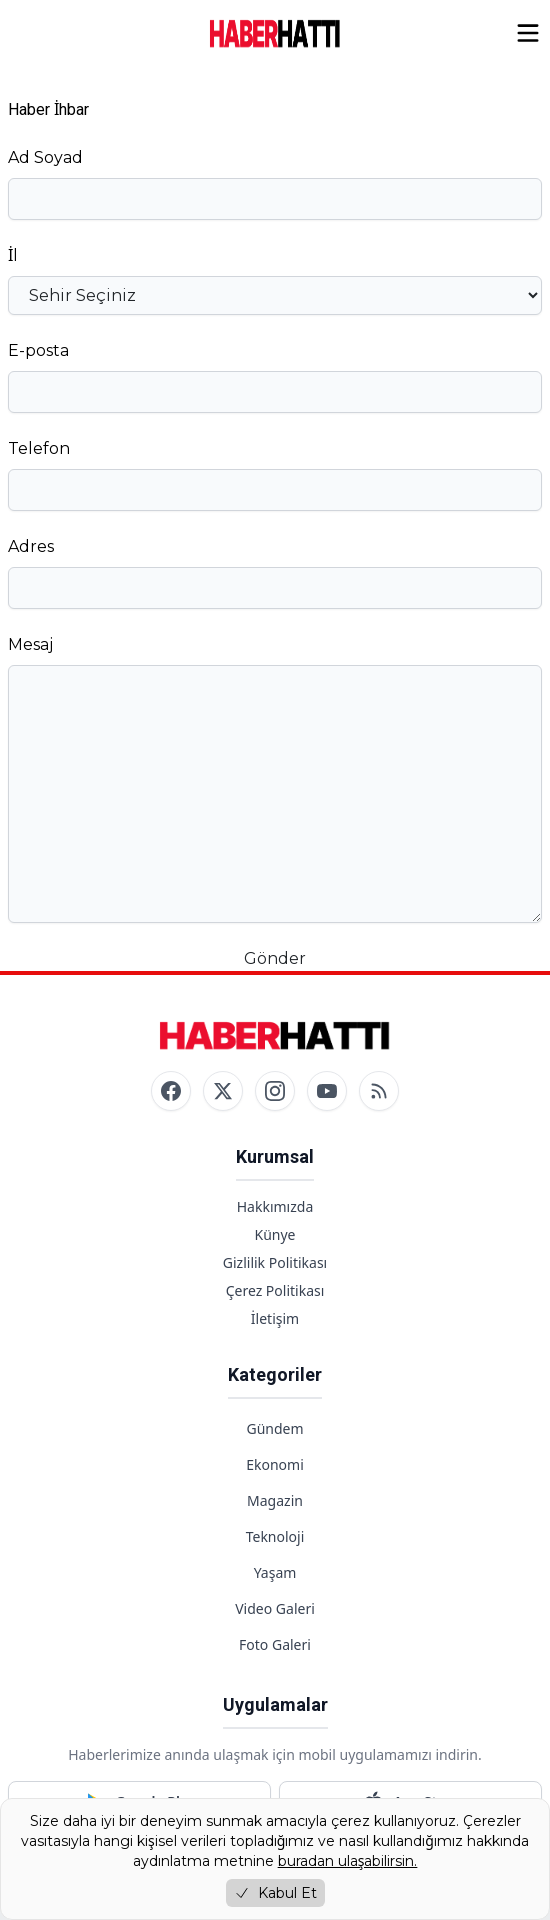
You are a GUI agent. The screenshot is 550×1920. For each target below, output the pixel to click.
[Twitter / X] (223, 1091)
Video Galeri (275, 1608)
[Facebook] (171, 1091)
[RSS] (379, 1091)
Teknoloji (275, 1536)
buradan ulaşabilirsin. (348, 1861)
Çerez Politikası (275, 1290)
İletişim (275, 1318)
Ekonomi (275, 1464)
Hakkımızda (275, 1206)
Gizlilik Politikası (275, 1262)
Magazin (275, 1500)
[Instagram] (275, 1091)
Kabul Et (275, 1893)
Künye (274, 1234)
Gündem (274, 1428)
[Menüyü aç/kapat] (528, 33)
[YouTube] (327, 1091)
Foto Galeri (275, 1644)
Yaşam (275, 1572)
